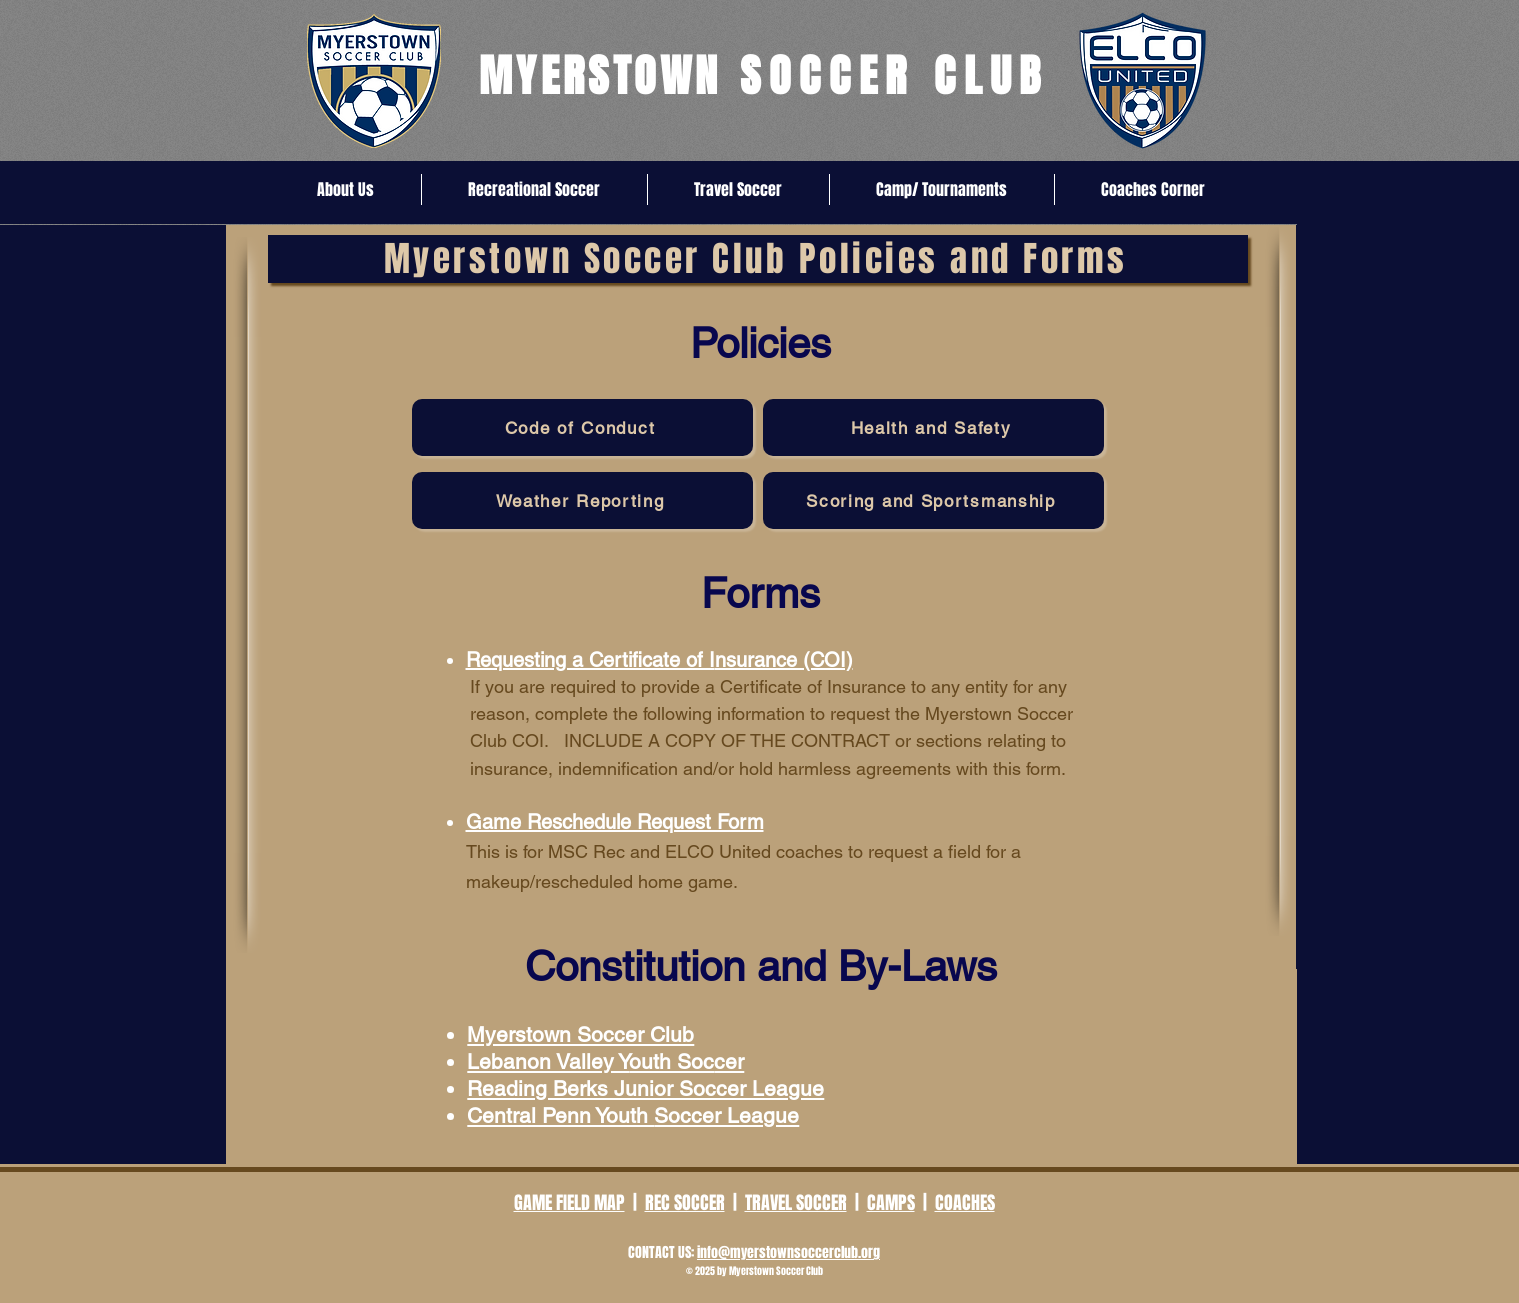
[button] (346, 189)
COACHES (965, 1203)
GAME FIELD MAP (569, 1203)
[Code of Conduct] (582, 427)
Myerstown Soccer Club (580, 1034)
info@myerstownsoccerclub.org (788, 1252)
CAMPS (891, 1203)
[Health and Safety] (933, 427)
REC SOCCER (685, 1203)
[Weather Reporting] (582, 500)
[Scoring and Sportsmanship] (933, 500)
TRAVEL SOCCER (796, 1203)
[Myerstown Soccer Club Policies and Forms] (758, 259)
